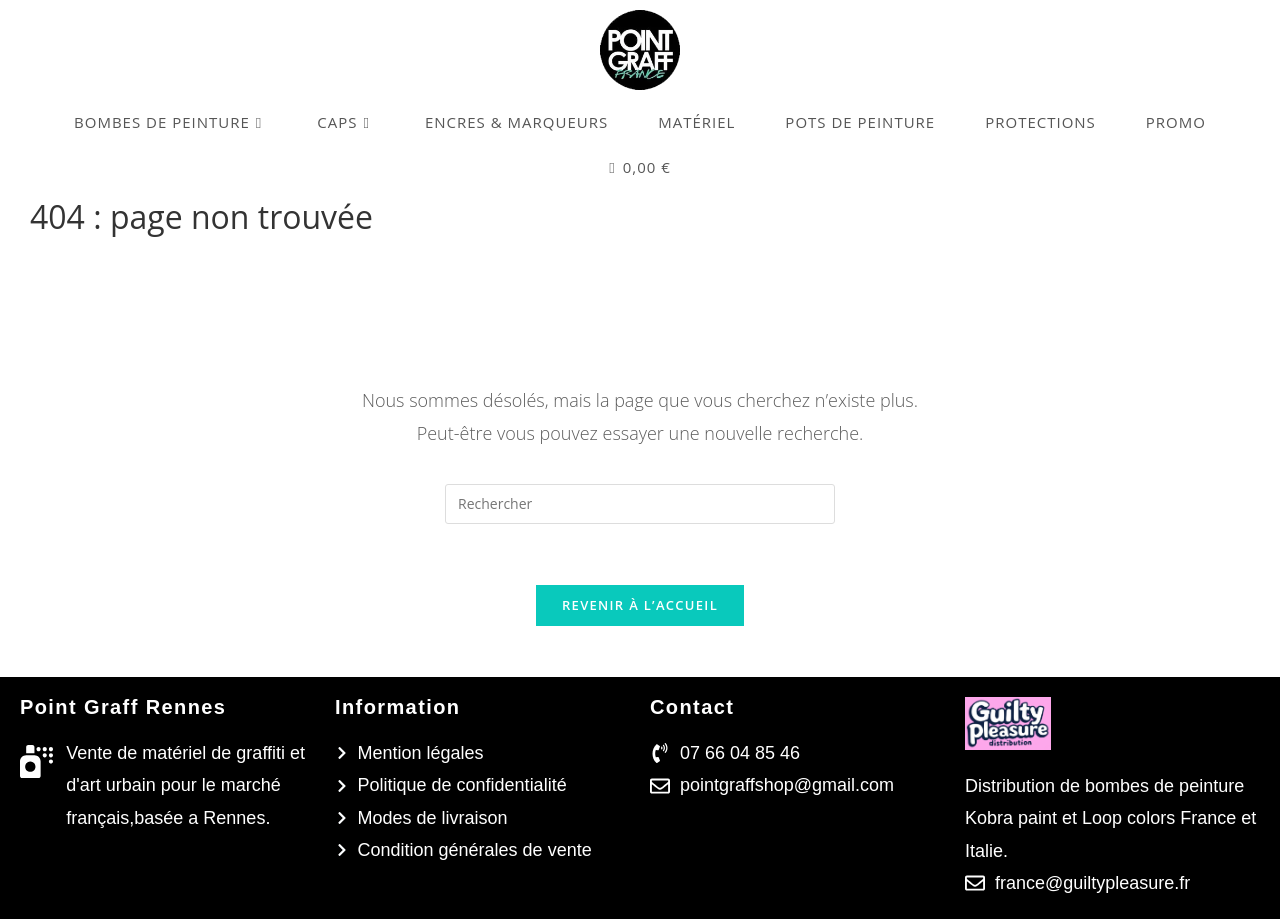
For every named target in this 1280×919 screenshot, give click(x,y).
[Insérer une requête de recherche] (640, 504)
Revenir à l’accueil (640, 605)
